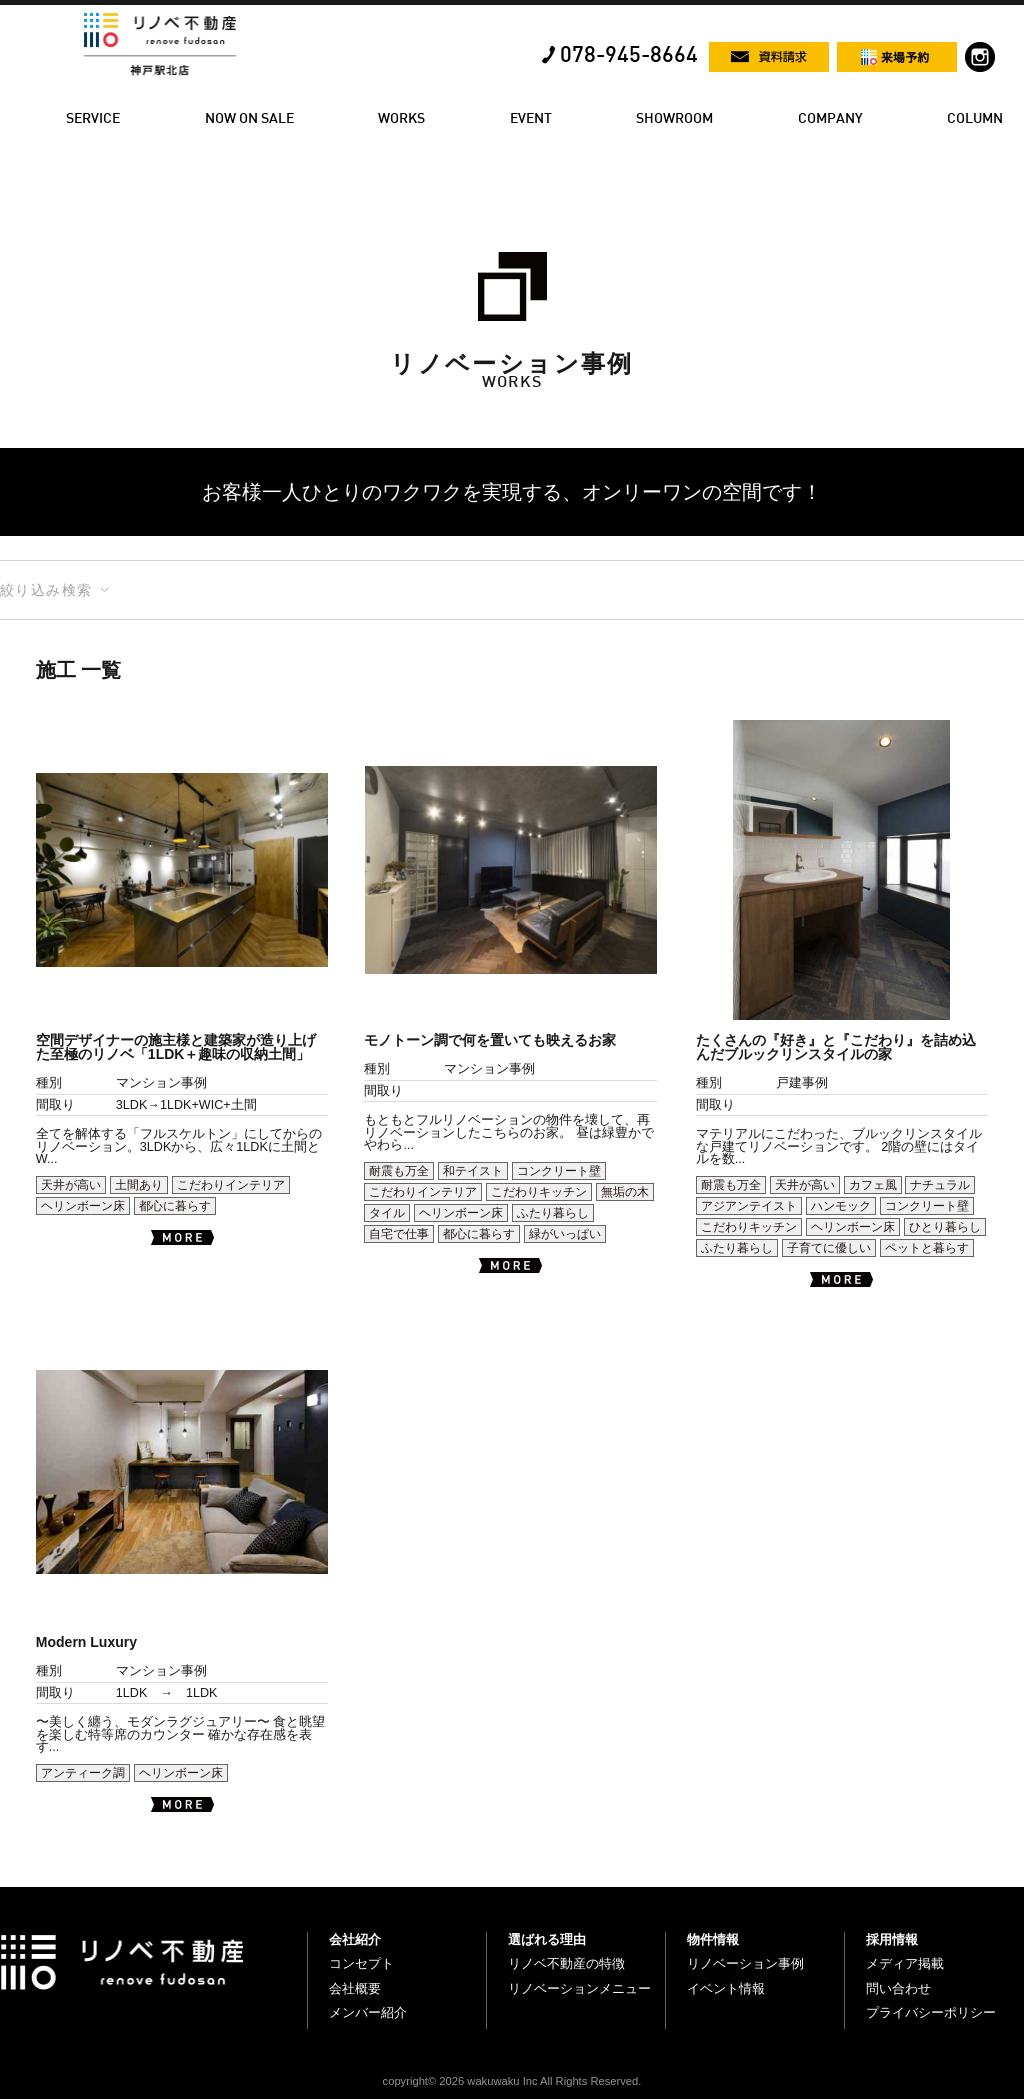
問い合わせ (898, 1988)
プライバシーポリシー (931, 2012)
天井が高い (71, 1185)
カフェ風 (873, 1185)
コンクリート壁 (559, 1171)
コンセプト (361, 1963)
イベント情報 (726, 1988)
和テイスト (473, 1171)
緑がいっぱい (565, 1234)
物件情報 (713, 1939)
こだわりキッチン (539, 1192)
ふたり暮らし (553, 1213)
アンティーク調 (83, 1773)
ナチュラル (940, 1185)
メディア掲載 (905, 1963)
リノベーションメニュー (579, 1988)
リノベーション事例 (745, 1963)
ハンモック (841, 1206)
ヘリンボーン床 (83, 1206)
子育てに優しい (829, 1248)
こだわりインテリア (231, 1185)
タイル (387, 1213)
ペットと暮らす (927, 1248)
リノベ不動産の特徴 (566, 1963)
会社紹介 (355, 1939)
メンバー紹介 (368, 2012)
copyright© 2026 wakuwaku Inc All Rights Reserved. (512, 2081)
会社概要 (355, 1988)
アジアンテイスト (749, 1206)
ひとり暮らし (945, 1227)
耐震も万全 (399, 1171)
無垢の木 (625, 1192)
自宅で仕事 (399, 1234)
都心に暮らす (175, 1206)
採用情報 (892, 1939)
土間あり (139, 1185)
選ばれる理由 (547, 1939)
